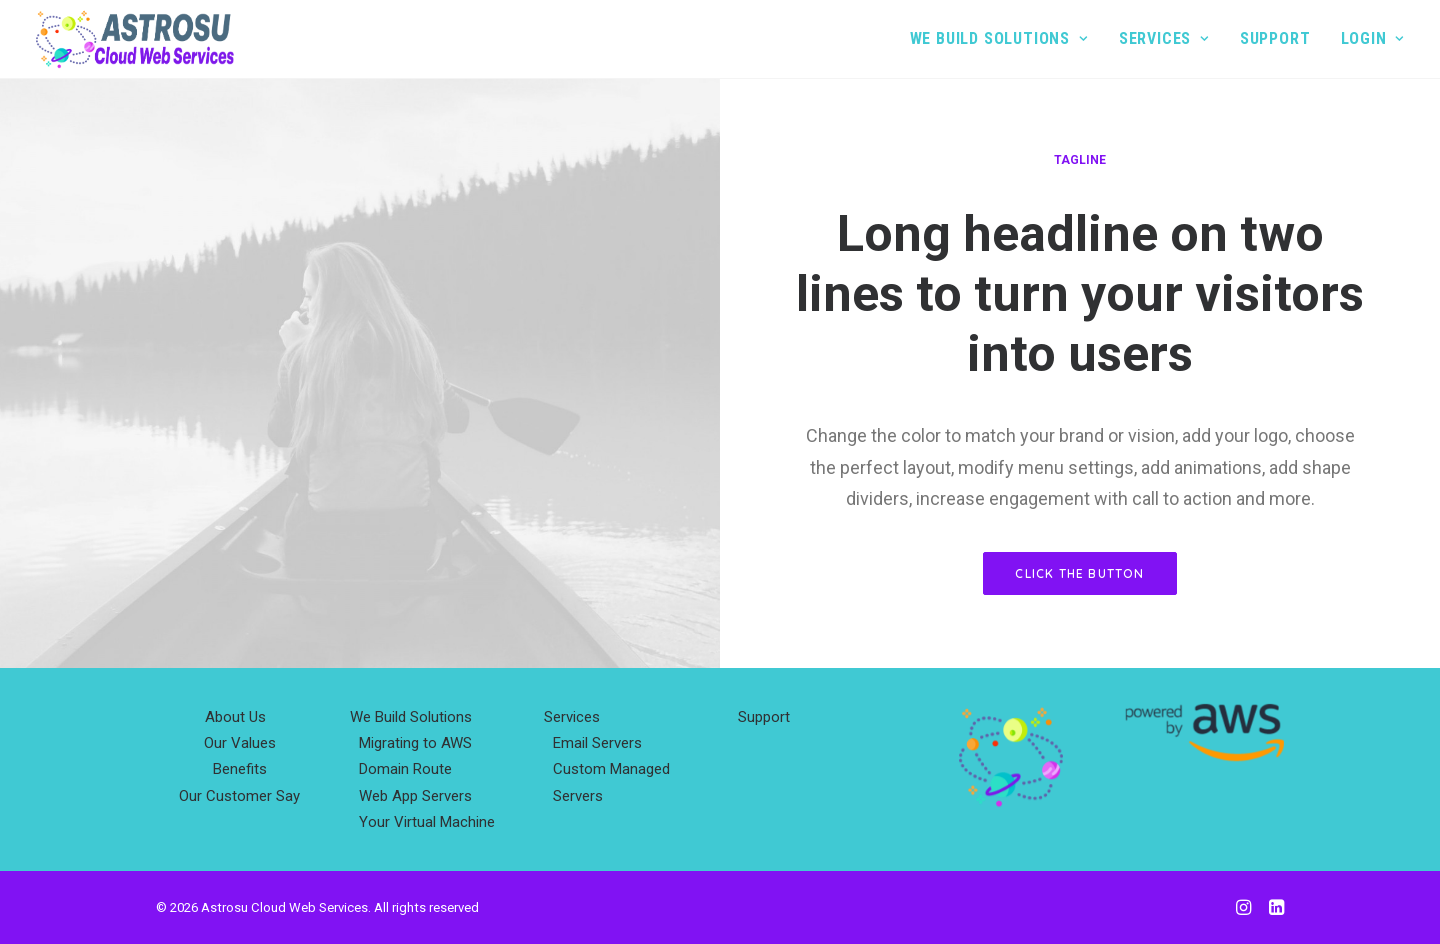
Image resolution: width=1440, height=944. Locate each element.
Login (1372, 38)
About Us (235, 717)
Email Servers (597, 743)
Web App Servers (415, 796)
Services (1164, 38)
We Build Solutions (999, 38)
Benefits (240, 769)
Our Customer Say (239, 796)
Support (1275, 38)
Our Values (240, 743)
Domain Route (405, 769)
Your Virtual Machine (427, 822)
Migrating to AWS (415, 743)
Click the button (1079, 573)
